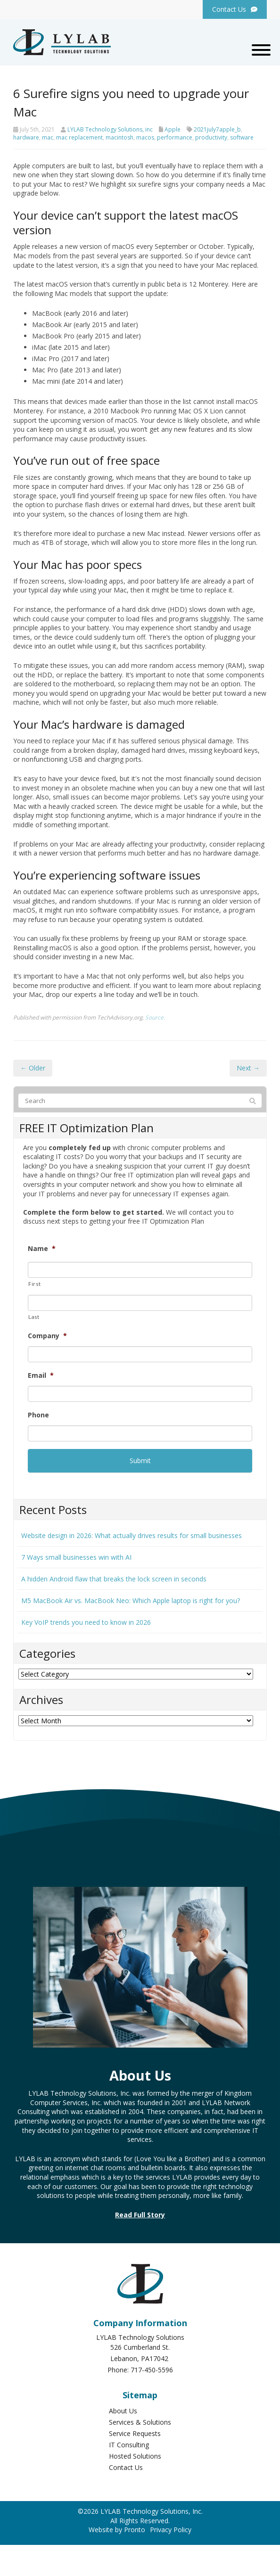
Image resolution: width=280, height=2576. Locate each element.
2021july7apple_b (217, 129)
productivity (211, 137)
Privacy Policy (170, 2529)
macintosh (119, 137)
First (34, 1283)
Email (41, 1375)
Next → (248, 1067)
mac (47, 137)
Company (47, 1336)
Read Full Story (140, 2214)
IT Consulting (129, 2444)
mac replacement (79, 137)
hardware (26, 137)
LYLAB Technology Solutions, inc (110, 129)
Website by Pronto (117, 2529)
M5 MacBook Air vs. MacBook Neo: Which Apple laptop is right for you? (130, 1600)
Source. (155, 1017)
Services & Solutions (140, 2422)
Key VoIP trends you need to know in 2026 (86, 1622)
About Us (123, 2410)
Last (34, 1316)
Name (42, 1248)
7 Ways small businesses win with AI (76, 1557)
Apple (173, 129)
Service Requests (135, 2433)
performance (174, 137)
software (242, 137)
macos (145, 137)
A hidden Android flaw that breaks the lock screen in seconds (113, 1578)
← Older (32, 1067)
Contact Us (126, 2467)
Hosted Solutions (135, 2456)
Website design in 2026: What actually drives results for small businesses (131, 1535)
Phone (38, 1415)
